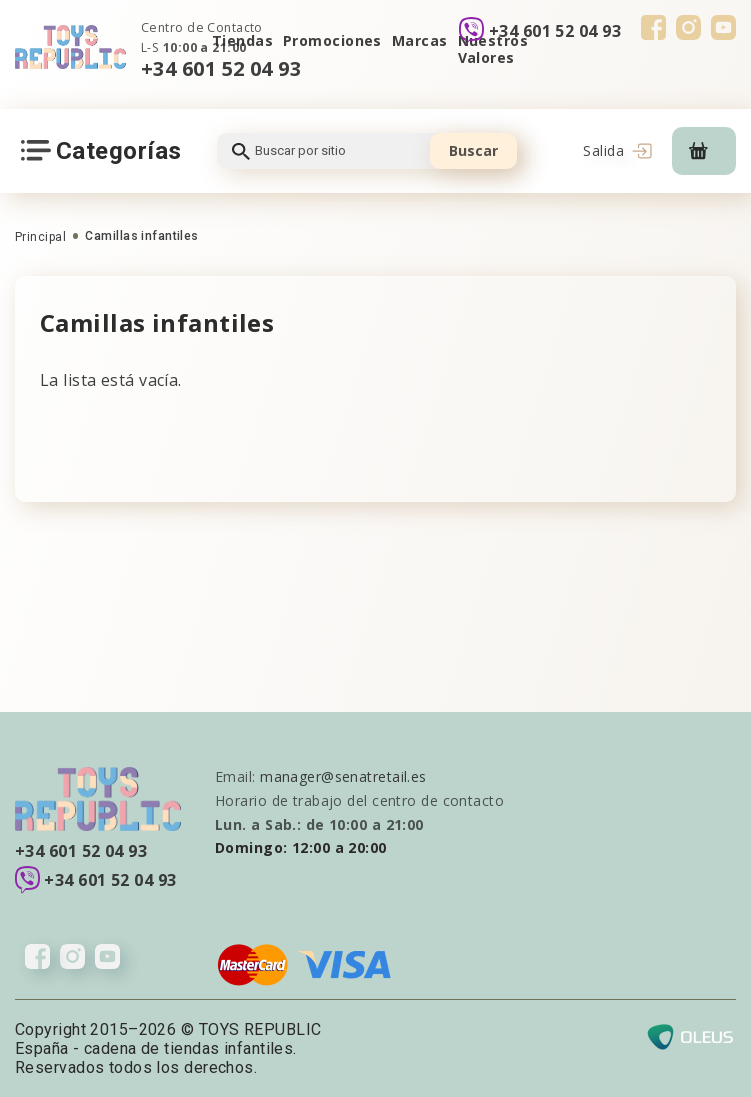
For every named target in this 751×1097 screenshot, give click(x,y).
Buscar (473, 150)
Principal (40, 237)
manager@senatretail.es (343, 776)
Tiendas (242, 40)
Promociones (332, 40)
